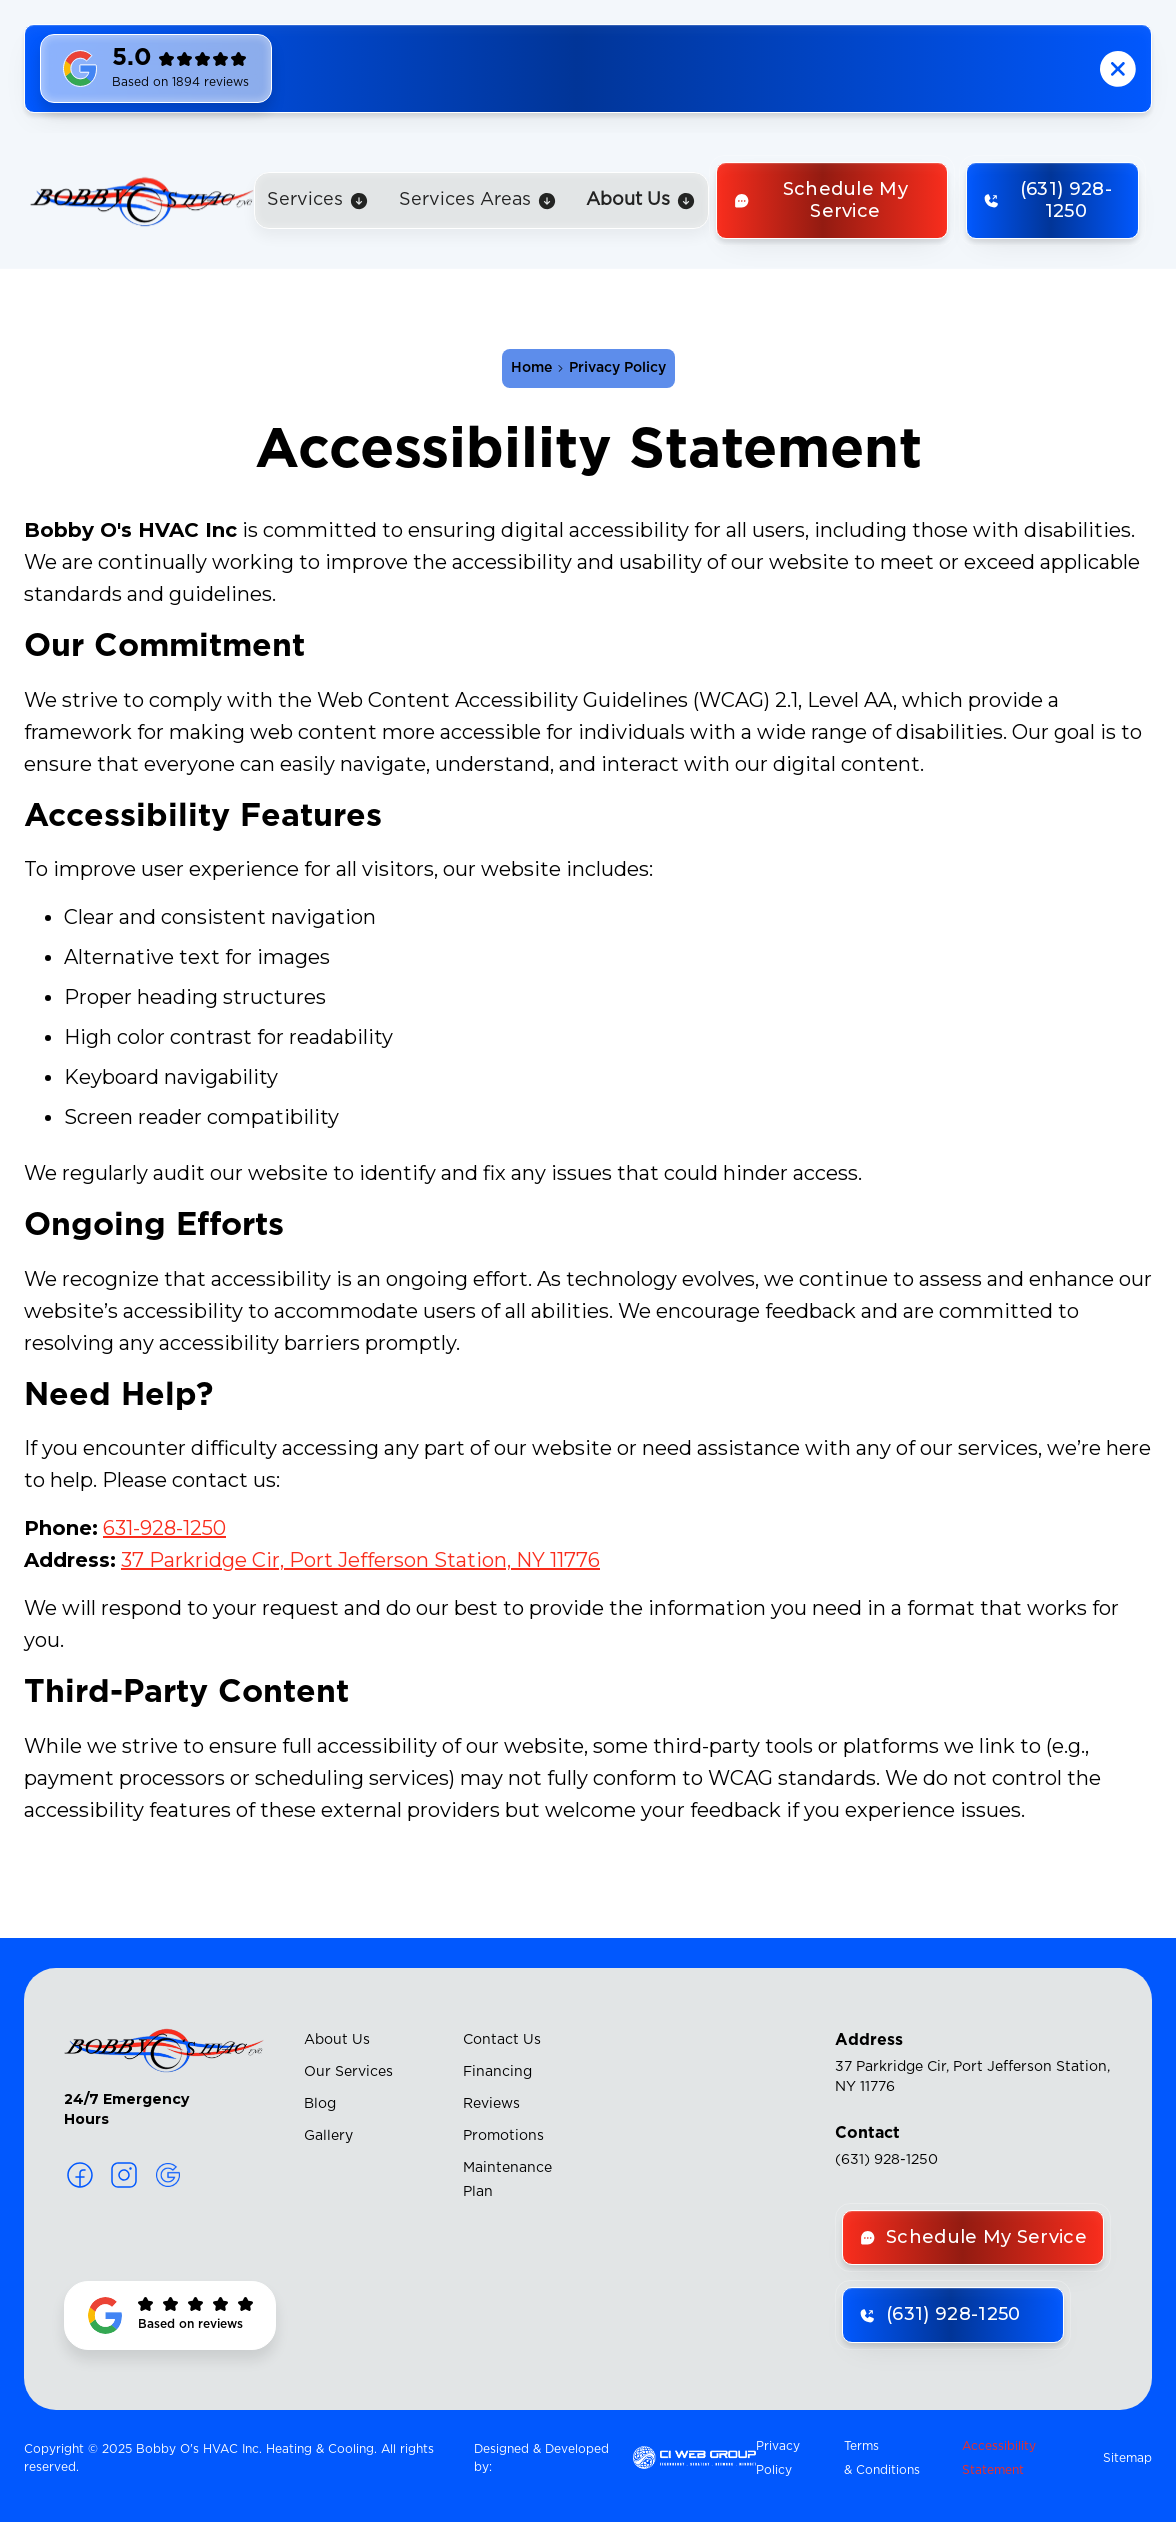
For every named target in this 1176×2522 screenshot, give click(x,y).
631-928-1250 (164, 1528)
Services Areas (465, 200)
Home (531, 368)
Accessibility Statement (999, 2458)
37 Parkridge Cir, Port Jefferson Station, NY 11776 (360, 1560)
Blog (320, 2104)
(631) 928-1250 (886, 2160)
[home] (142, 201)
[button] (318, 200)
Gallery (328, 2136)
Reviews (491, 2104)
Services (305, 200)
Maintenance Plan (507, 2180)
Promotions (503, 2136)
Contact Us (502, 2040)
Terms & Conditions (882, 2458)
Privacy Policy (778, 2458)
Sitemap (1127, 2458)
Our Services (348, 2072)
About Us (337, 2040)
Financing (497, 2072)
